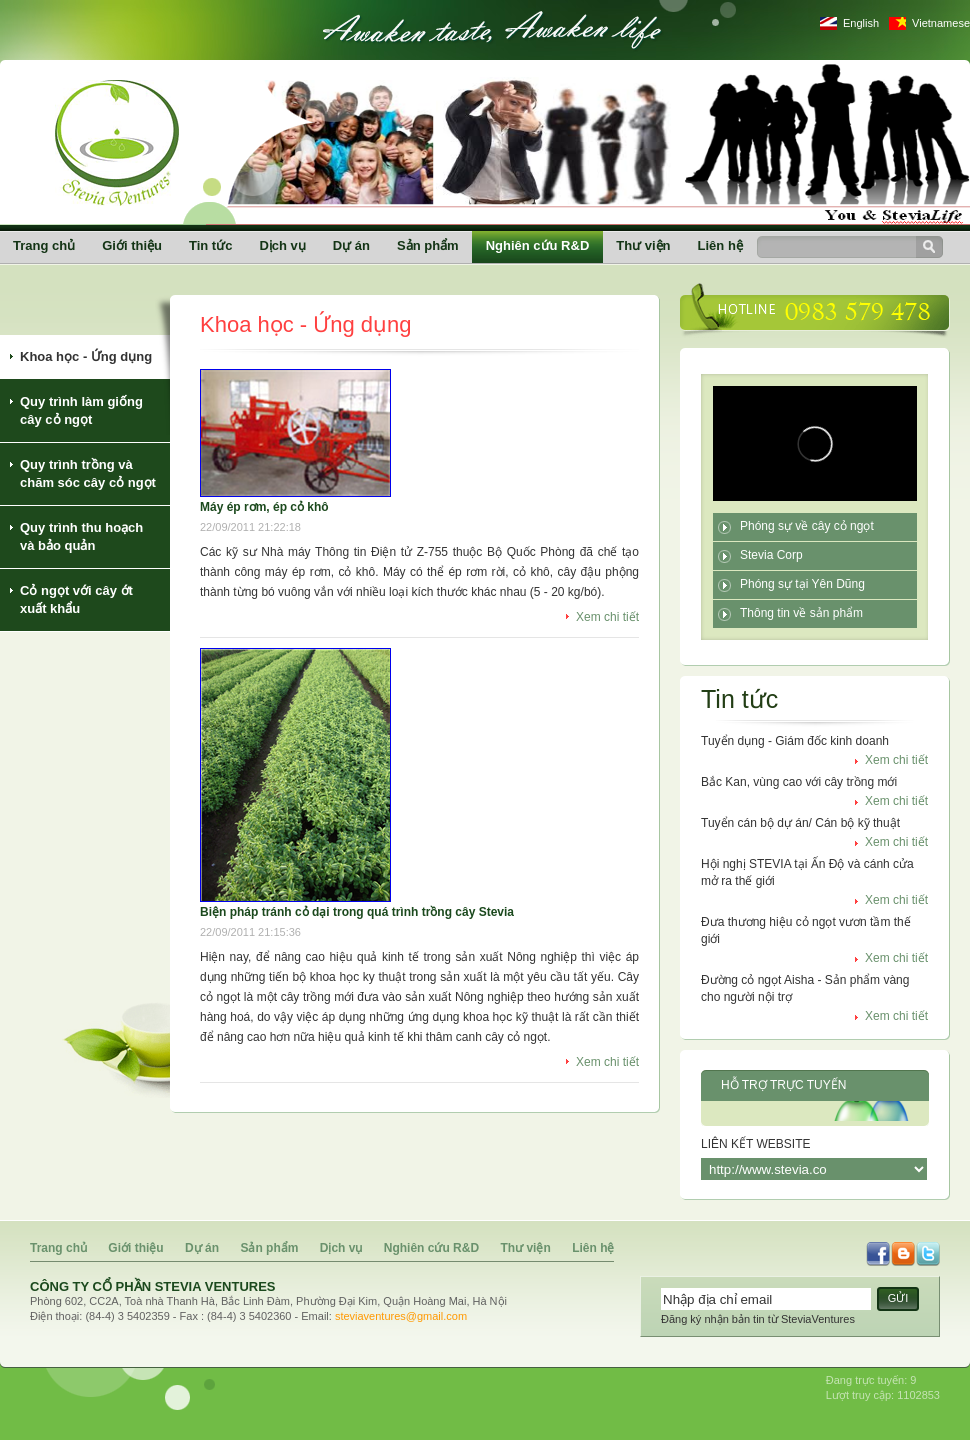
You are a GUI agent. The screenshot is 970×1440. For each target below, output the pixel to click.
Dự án (351, 245)
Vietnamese (941, 23)
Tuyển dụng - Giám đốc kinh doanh (795, 741)
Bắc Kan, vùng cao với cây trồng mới (799, 782)
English (861, 23)
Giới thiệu (132, 245)
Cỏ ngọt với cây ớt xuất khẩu (76, 599)
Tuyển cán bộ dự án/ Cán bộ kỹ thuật (800, 823)
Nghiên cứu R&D (538, 245)
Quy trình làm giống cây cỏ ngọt (81, 410)
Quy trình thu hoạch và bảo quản (81, 536)
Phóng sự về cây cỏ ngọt (807, 526)
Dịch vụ (282, 245)
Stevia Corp (771, 555)
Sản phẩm (428, 245)
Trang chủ (44, 245)
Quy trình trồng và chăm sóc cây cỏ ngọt (88, 473)
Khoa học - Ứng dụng (86, 356)
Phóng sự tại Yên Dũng (802, 584)
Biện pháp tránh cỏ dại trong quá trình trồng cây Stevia (357, 912)
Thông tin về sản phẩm (801, 613)
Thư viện (643, 245)
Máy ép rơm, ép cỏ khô (264, 507)
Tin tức (210, 245)
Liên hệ (720, 245)
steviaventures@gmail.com (401, 1316)
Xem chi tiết (607, 617)
